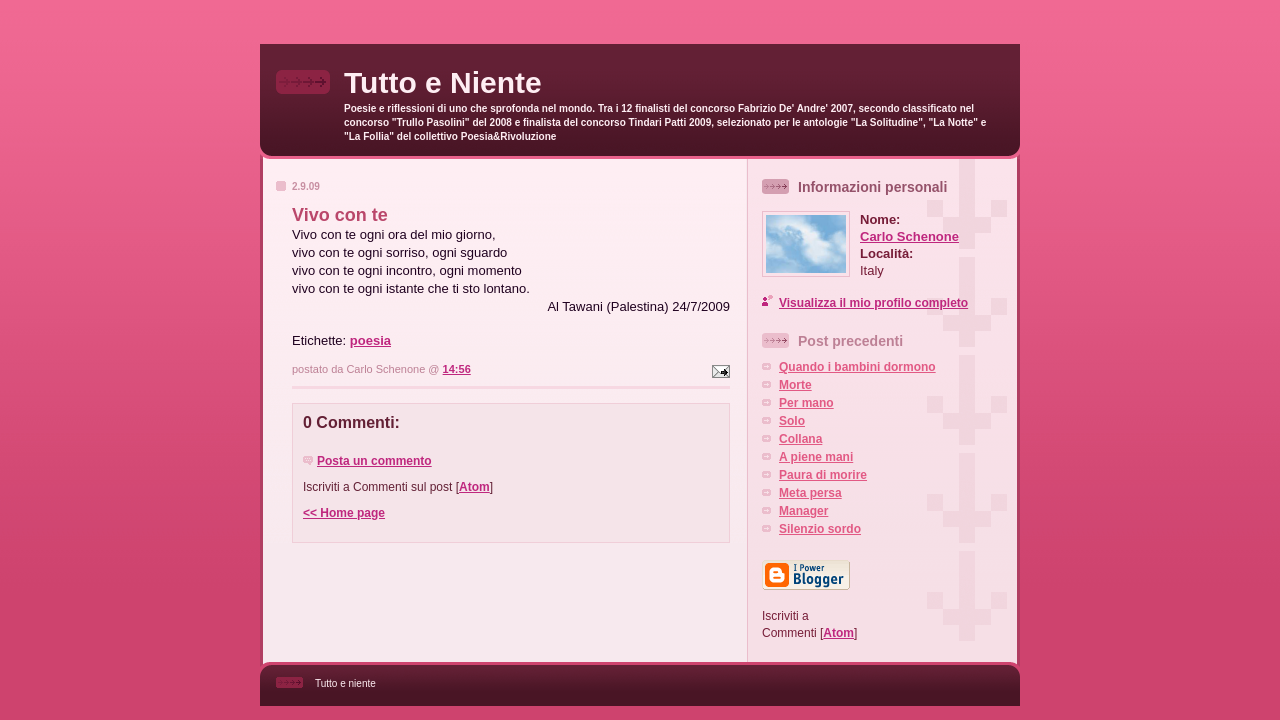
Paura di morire (823, 475)
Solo (792, 421)
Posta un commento (374, 461)
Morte (795, 385)
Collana (800, 439)
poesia (370, 340)
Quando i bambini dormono (857, 367)
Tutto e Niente (443, 82)
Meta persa (810, 493)
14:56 (457, 369)
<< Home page (344, 513)
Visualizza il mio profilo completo (873, 303)
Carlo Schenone (909, 236)
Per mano (806, 403)
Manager (803, 511)
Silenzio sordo (820, 529)
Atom (474, 487)
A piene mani (816, 457)
